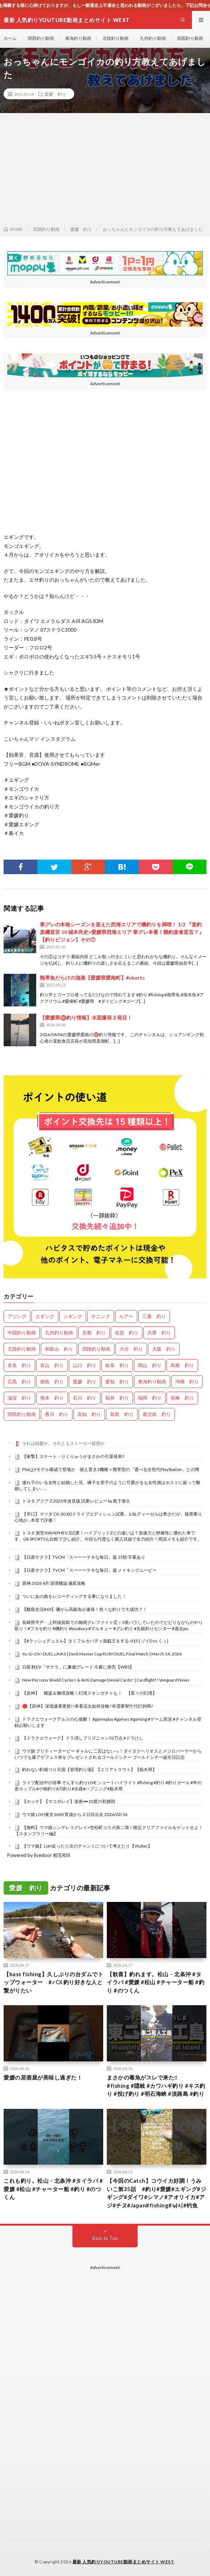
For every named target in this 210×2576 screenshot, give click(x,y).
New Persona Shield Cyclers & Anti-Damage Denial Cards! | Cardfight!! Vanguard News (105, 1680)
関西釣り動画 (41, 38)
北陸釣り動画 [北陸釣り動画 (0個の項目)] (22, 1349)
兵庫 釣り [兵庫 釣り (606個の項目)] (159, 1332)
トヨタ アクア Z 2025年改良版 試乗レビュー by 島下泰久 (76, 1501)
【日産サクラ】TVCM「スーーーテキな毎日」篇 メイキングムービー (89, 1570)
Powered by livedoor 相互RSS (38, 1855)
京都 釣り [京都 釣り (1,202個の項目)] (94, 1332)
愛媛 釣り (55, 94)
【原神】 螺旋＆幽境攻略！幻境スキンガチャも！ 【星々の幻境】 (89, 1693)
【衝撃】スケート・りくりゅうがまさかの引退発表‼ (73, 1456)
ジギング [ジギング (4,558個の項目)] (72, 1316)
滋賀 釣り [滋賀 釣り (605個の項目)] (19, 1398)
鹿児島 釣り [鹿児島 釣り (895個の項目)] (157, 1414)
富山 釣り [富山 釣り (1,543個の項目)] (52, 1365)
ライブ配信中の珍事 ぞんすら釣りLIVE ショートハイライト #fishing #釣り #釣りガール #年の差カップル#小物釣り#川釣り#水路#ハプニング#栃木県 (108, 1785)
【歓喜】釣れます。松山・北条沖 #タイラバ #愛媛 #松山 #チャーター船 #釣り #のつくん (155, 1982)
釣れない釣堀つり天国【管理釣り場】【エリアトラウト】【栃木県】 (89, 1769)
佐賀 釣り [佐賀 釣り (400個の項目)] (126, 1332)
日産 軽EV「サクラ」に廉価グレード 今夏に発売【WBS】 (78, 1667)
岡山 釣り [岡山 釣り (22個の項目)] (149, 1365)
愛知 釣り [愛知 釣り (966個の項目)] (117, 1381)
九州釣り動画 (153, 38)
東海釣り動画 (78, 38)
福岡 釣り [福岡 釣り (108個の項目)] (149, 1398)
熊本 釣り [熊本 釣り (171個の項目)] (52, 1398)
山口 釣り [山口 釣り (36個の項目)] (84, 1365)
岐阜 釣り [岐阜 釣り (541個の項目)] (117, 1365)
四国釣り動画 (190, 38)
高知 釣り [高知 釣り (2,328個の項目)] (89, 1414)
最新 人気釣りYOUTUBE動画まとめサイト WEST (123, 2561)
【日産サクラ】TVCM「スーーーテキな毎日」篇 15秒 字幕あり (83, 1557)
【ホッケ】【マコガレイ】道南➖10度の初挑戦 (68, 1801)
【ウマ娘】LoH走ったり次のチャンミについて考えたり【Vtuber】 (87, 1846)
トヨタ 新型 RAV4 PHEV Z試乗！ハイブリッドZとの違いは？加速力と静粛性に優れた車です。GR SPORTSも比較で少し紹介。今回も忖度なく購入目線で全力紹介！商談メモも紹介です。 (108, 1536)
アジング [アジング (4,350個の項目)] (17, 1316)
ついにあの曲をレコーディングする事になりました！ (74, 1596)
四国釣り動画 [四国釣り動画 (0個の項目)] (96, 1349)
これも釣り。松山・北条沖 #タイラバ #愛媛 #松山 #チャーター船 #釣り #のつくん (53, 2188)
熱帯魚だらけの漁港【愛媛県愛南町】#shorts (92, 978)
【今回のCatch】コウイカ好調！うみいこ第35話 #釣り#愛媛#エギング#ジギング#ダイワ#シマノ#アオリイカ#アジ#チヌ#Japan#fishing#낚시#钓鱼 (156, 2193)
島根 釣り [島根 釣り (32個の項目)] (182, 1365)
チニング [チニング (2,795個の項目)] (100, 1316)
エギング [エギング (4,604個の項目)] (44, 1316)
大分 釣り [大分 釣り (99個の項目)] (131, 1349)
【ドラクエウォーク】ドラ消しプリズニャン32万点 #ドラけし (82, 1738)
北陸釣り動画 (115, 38)
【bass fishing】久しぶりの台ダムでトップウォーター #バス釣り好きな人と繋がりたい (53, 1982)
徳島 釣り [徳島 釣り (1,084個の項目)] (52, 1381)
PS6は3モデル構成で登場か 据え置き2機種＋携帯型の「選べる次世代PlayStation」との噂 (110, 1469)
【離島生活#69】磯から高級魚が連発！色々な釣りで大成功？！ (84, 1609)
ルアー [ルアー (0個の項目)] (126, 1316)
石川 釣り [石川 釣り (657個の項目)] (84, 1398)
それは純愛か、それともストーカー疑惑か (63, 1443)
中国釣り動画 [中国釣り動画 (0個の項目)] (22, 1332)
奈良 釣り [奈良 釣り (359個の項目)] (19, 1365)
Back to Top (105, 2238)
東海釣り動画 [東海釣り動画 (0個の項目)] (152, 1381)
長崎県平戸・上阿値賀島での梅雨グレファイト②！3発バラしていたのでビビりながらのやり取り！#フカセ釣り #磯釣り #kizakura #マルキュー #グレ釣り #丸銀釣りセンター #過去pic (108, 1625)
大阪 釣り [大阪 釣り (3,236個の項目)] (164, 1349)
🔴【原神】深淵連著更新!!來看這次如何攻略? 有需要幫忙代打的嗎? (87, 1706)
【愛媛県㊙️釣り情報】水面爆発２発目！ (86, 1017)
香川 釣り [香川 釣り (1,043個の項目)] (56, 1414)
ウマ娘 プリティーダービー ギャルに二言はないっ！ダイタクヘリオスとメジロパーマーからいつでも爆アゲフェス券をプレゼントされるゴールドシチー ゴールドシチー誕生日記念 (108, 1754)
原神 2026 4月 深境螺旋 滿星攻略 (53, 1583)
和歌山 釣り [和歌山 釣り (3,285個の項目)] (59, 1349)
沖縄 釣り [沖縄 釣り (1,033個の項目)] (187, 1381)
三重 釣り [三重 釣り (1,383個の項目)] (154, 1316)
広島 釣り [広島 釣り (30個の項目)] (19, 1381)
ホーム (10, 38)
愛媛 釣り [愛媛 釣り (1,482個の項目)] (84, 1381)
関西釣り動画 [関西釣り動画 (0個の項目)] (22, 1414)
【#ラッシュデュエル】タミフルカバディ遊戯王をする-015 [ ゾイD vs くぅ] (95, 1641)
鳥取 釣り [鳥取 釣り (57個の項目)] (122, 1414)
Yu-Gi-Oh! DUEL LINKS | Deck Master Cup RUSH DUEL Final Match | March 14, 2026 (102, 1654)
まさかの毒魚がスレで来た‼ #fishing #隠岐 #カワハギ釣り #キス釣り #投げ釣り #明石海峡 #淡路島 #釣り (156, 2085)
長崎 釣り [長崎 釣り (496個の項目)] (182, 1398)
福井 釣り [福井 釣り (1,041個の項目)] (117, 1398)
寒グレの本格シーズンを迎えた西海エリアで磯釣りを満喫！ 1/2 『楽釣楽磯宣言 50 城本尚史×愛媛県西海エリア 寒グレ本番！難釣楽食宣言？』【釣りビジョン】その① (122, 932)
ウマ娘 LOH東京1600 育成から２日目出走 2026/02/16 (74, 1814)
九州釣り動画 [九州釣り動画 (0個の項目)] (59, 1332)
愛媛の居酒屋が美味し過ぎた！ (43, 2077)
